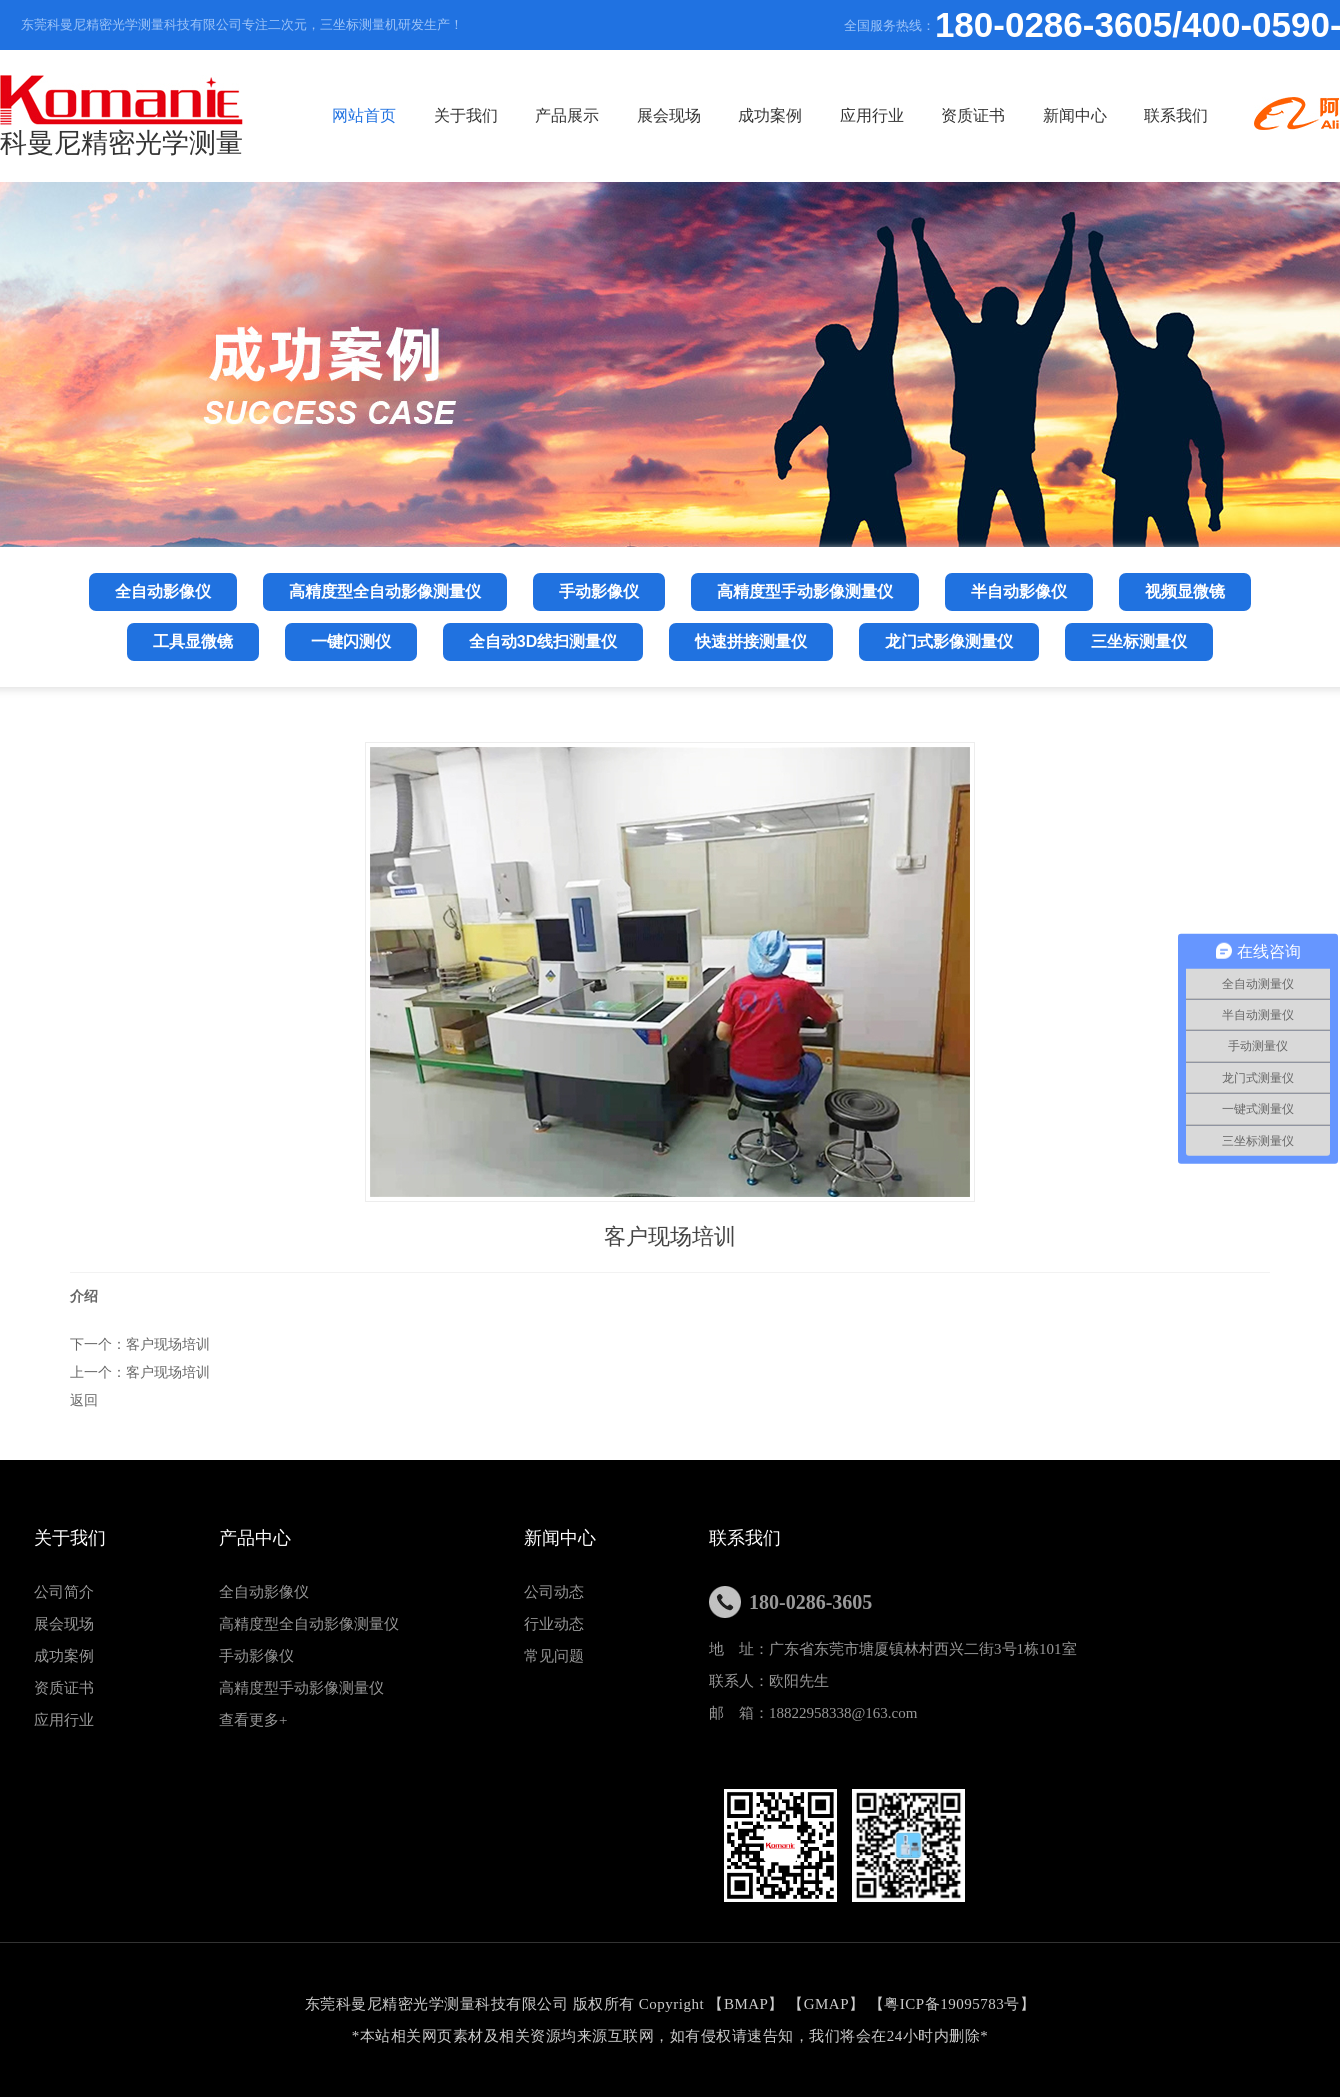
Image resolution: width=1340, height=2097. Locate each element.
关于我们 (466, 115)
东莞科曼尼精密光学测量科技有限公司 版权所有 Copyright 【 (514, 2004)
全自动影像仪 (264, 1592)
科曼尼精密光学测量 (121, 116)
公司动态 (554, 1592)
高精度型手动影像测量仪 (301, 1688)
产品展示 (567, 115)
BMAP (746, 2004)
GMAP (826, 2004)
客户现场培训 (168, 1344)
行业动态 (554, 1624)
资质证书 (973, 115)
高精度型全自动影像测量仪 (309, 1624)
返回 (84, 1400)
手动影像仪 (256, 1656)
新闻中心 (1075, 115)
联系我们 (1176, 115)
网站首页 (364, 115)
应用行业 (872, 115)
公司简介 (64, 1592)
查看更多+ (253, 1720)
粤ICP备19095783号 (951, 2004)
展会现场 (669, 115)
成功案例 (770, 115)
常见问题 (554, 1656)
